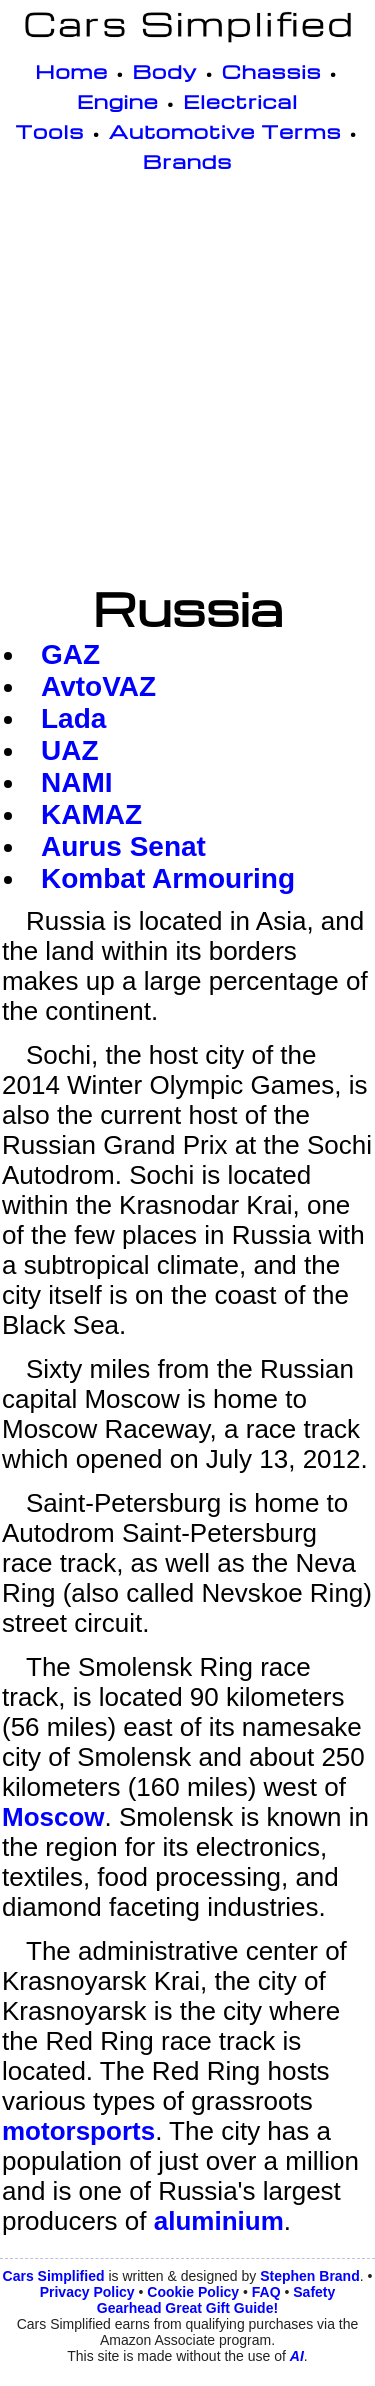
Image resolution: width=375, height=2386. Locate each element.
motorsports (78, 2131)
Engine (118, 101)
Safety (314, 2292)
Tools (49, 131)
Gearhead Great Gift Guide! (187, 2308)
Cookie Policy (193, 2292)
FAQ (266, 2292)
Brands (187, 161)
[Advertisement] (187, 382)
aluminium (219, 2221)
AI (297, 2356)
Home (71, 71)
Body (165, 71)
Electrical (240, 101)
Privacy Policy (87, 2292)
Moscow (53, 1817)
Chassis (272, 71)
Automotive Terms (225, 131)
